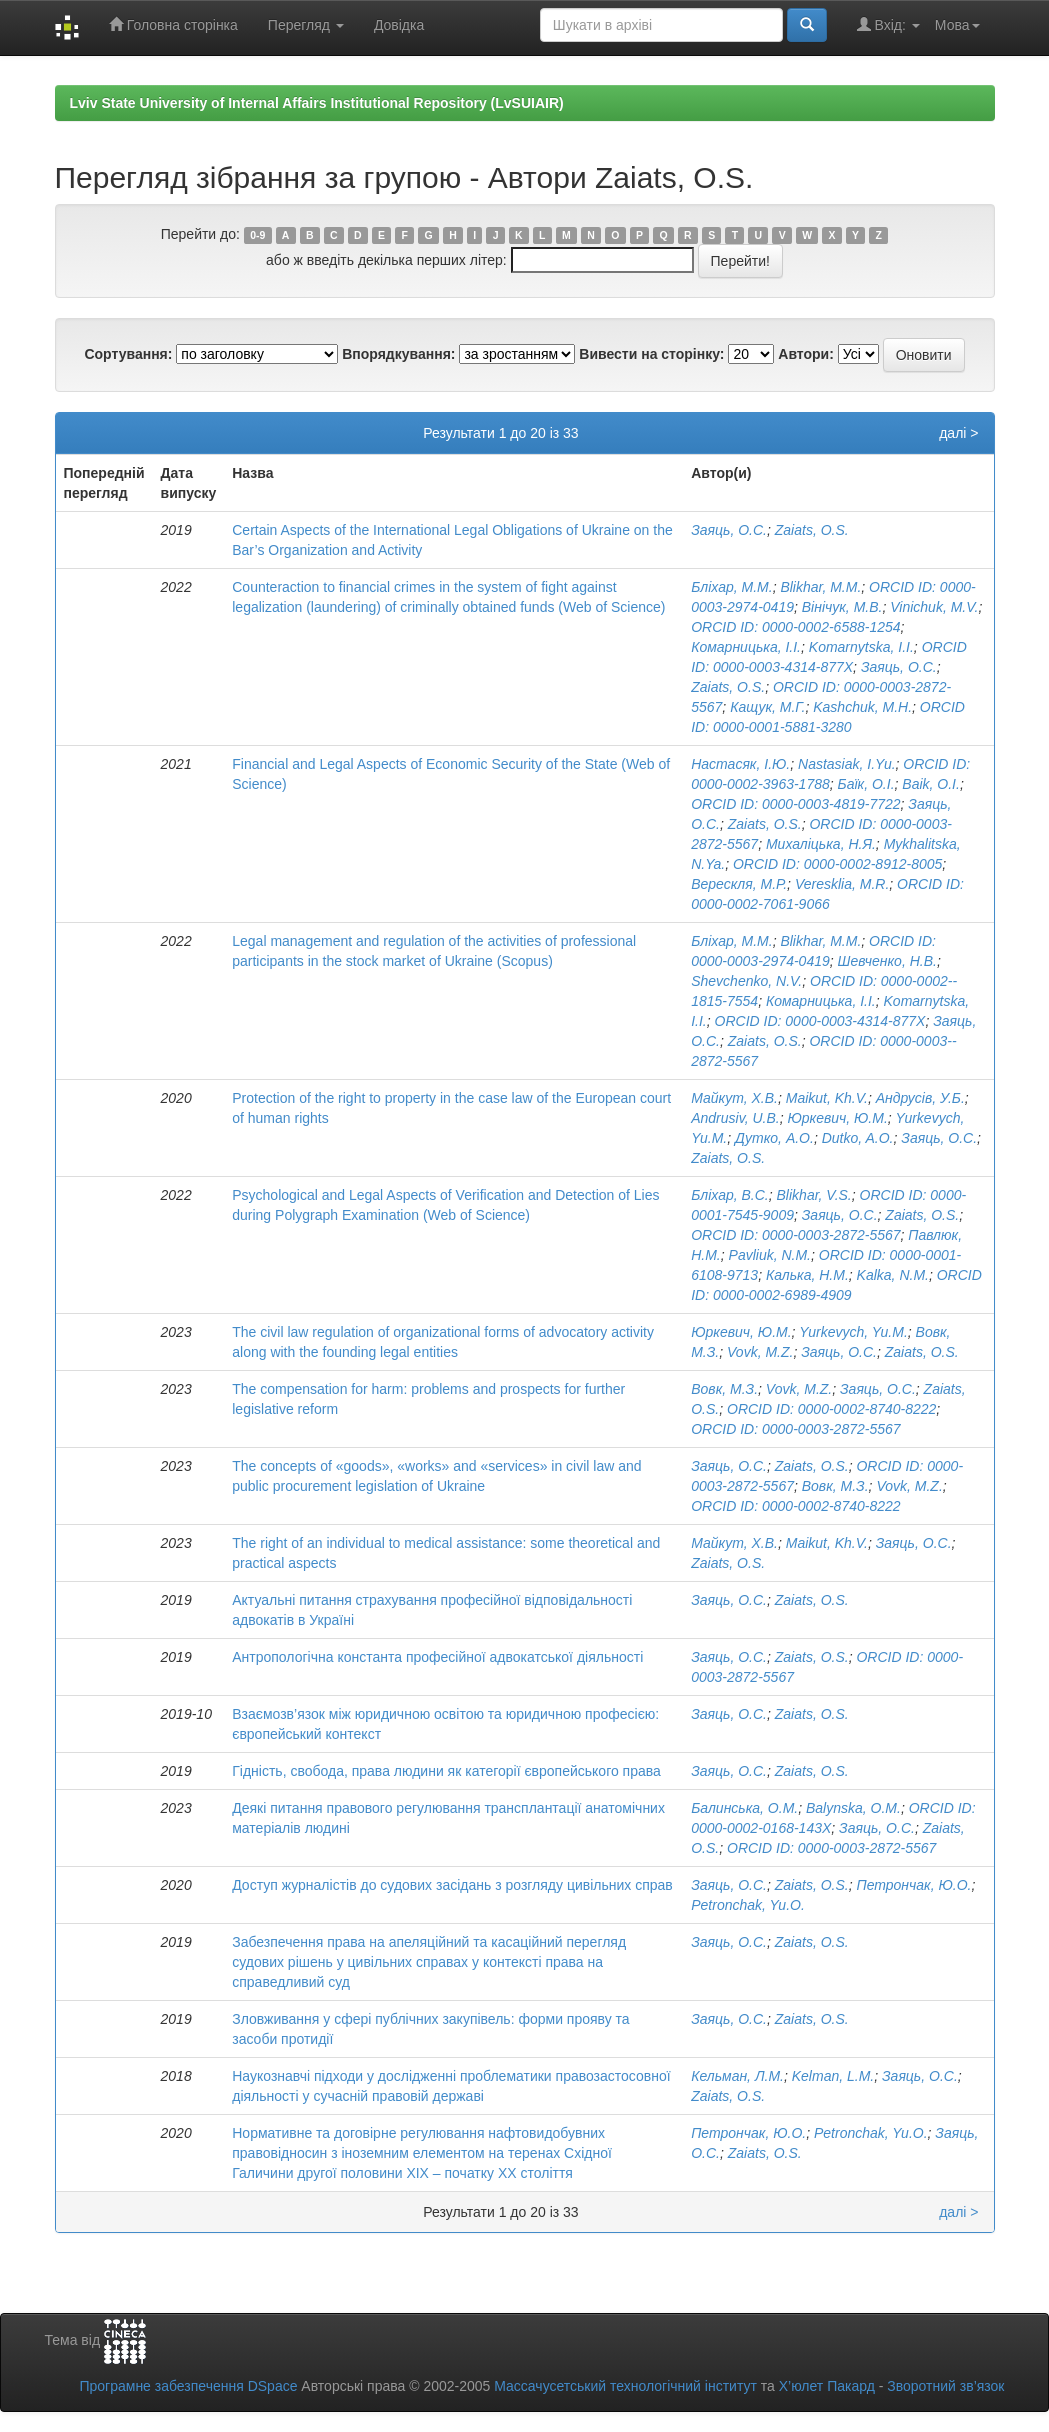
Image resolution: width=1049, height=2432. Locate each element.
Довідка (399, 25)
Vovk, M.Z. (760, 1352)
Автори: (806, 354)
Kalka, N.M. (893, 1275)
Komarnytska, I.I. (861, 647)
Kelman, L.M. (833, 2076)
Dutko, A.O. (858, 1138)
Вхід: (888, 24)
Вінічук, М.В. (842, 607)
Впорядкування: (398, 354)
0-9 (257, 235)
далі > (958, 433)
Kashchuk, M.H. (862, 707)
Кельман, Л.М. (737, 2076)
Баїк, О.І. (866, 784)
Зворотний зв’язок (945, 2386)
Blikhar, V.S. (814, 1195)
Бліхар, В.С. (730, 1195)
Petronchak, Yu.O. (748, 1905)
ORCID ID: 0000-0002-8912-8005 (837, 864)
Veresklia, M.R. (842, 884)
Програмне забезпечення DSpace (188, 2386)
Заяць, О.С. (729, 530)
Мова (957, 25)
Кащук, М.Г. (767, 707)
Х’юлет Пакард (827, 2386)
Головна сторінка (173, 24)
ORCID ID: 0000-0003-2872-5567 (795, 1235)
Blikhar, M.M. (820, 587)
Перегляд (306, 25)
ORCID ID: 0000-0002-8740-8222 (831, 1409)
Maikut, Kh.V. (827, 1098)
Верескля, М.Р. (739, 884)
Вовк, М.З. (724, 1389)
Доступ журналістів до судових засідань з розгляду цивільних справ (452, 1885)
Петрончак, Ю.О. (913, 1885)
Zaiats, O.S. (812, 530)
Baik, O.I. (931, 784)
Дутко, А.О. (774, 1138)
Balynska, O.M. (853, 1808)
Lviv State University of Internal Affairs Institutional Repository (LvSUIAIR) (317, 103)
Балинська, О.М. (744, 1808)
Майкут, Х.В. (734, 1098)
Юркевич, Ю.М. (837, 1118)
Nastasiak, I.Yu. (847, 764)
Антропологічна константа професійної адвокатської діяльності (437, 1657)
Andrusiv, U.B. (735, 1118)
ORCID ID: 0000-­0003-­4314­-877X (820, 1021)
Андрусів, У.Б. (920, 1098)
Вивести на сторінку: (651, 354)
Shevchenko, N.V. (746, 981)
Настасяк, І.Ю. (740, 764)
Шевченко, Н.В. (887, 961)
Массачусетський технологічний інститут (625, 2386)
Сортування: (128, 354)
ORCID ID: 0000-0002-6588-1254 (795, 627)
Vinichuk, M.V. (934, 607)
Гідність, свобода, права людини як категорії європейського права (446, 1771)
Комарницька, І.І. (746, 647)
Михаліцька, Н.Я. (821, 844)
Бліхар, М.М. (731, 587)
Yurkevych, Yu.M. (853, 1332)
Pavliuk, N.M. (770, 1255)
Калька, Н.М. (807, 1275)
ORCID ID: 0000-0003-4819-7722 (795, 804)
